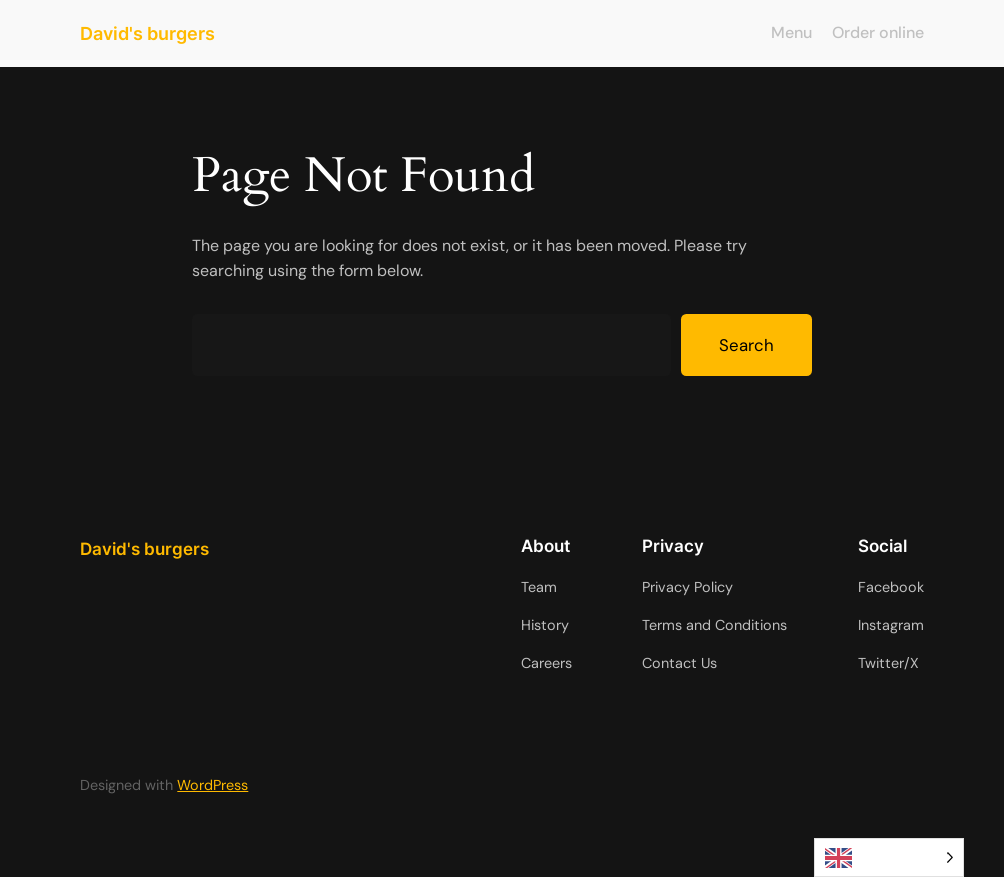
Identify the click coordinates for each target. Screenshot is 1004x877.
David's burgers (147, 33)
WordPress (212, 785)
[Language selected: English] (889, 857)
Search (746, 345)
